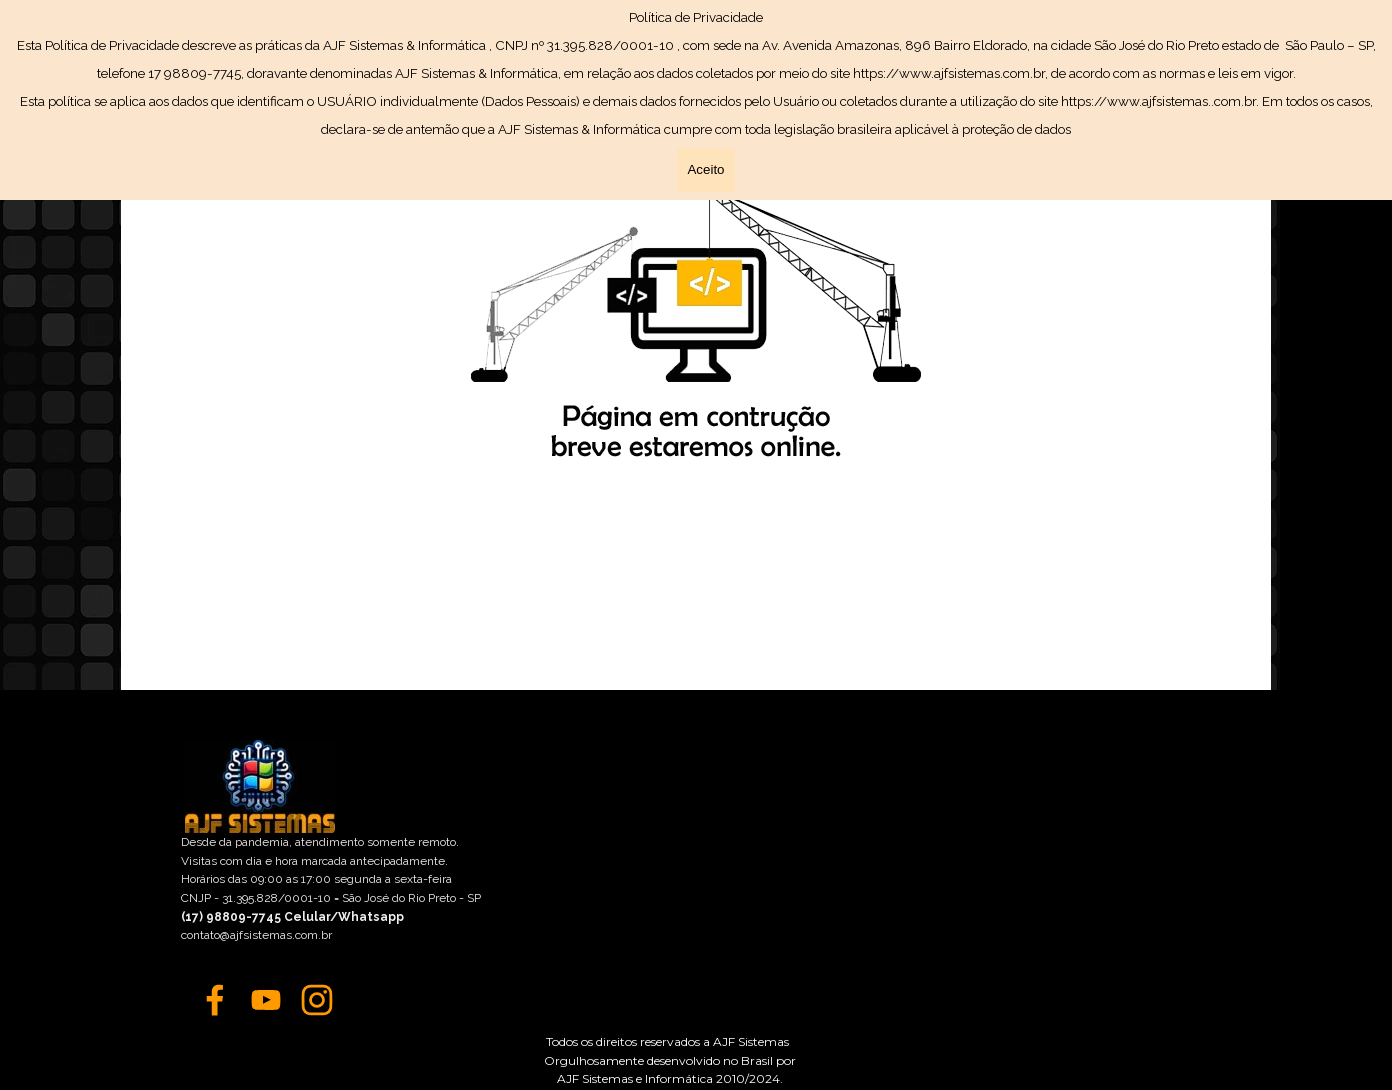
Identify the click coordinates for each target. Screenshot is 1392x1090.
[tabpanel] (670, 1058)
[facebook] (215, 1000)
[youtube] (266, 1000)
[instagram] (317, 1000)
